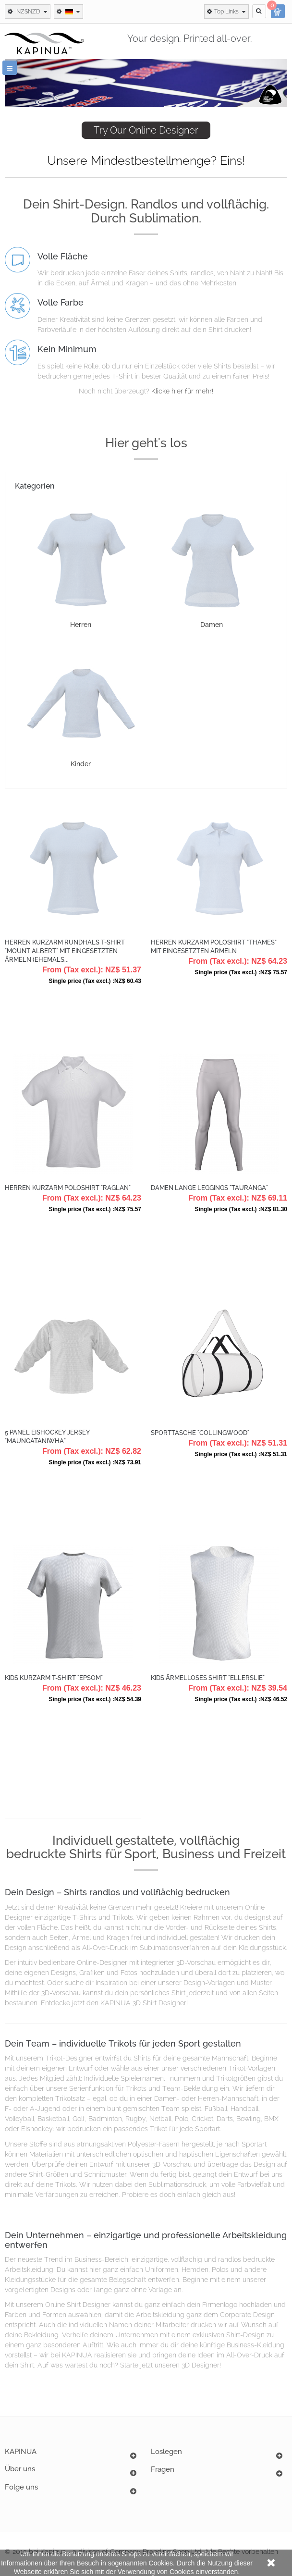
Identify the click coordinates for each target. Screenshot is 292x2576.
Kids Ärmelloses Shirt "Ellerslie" (208, 1677)
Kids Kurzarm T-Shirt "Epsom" (54, 1677)
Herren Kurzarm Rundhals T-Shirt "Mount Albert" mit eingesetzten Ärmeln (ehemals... (65, 951)
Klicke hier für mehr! (182, 391)
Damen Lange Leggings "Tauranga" (209, 1187)
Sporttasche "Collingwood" (200, 1432)
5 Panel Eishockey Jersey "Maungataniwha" (47, 1437)
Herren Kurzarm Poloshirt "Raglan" (68, 1187)
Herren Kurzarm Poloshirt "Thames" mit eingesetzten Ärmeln (214, 947)
